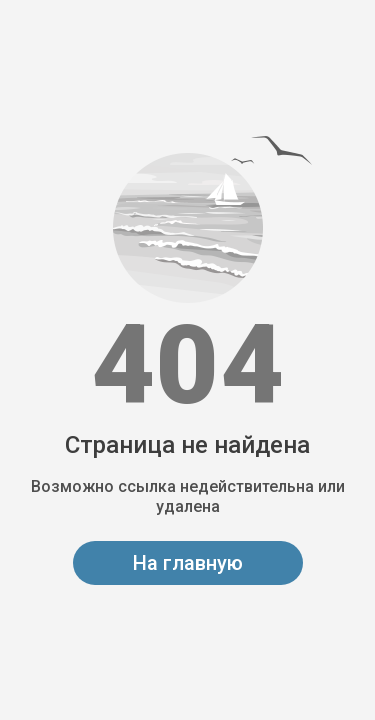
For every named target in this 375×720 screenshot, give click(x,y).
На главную (188, 563)
